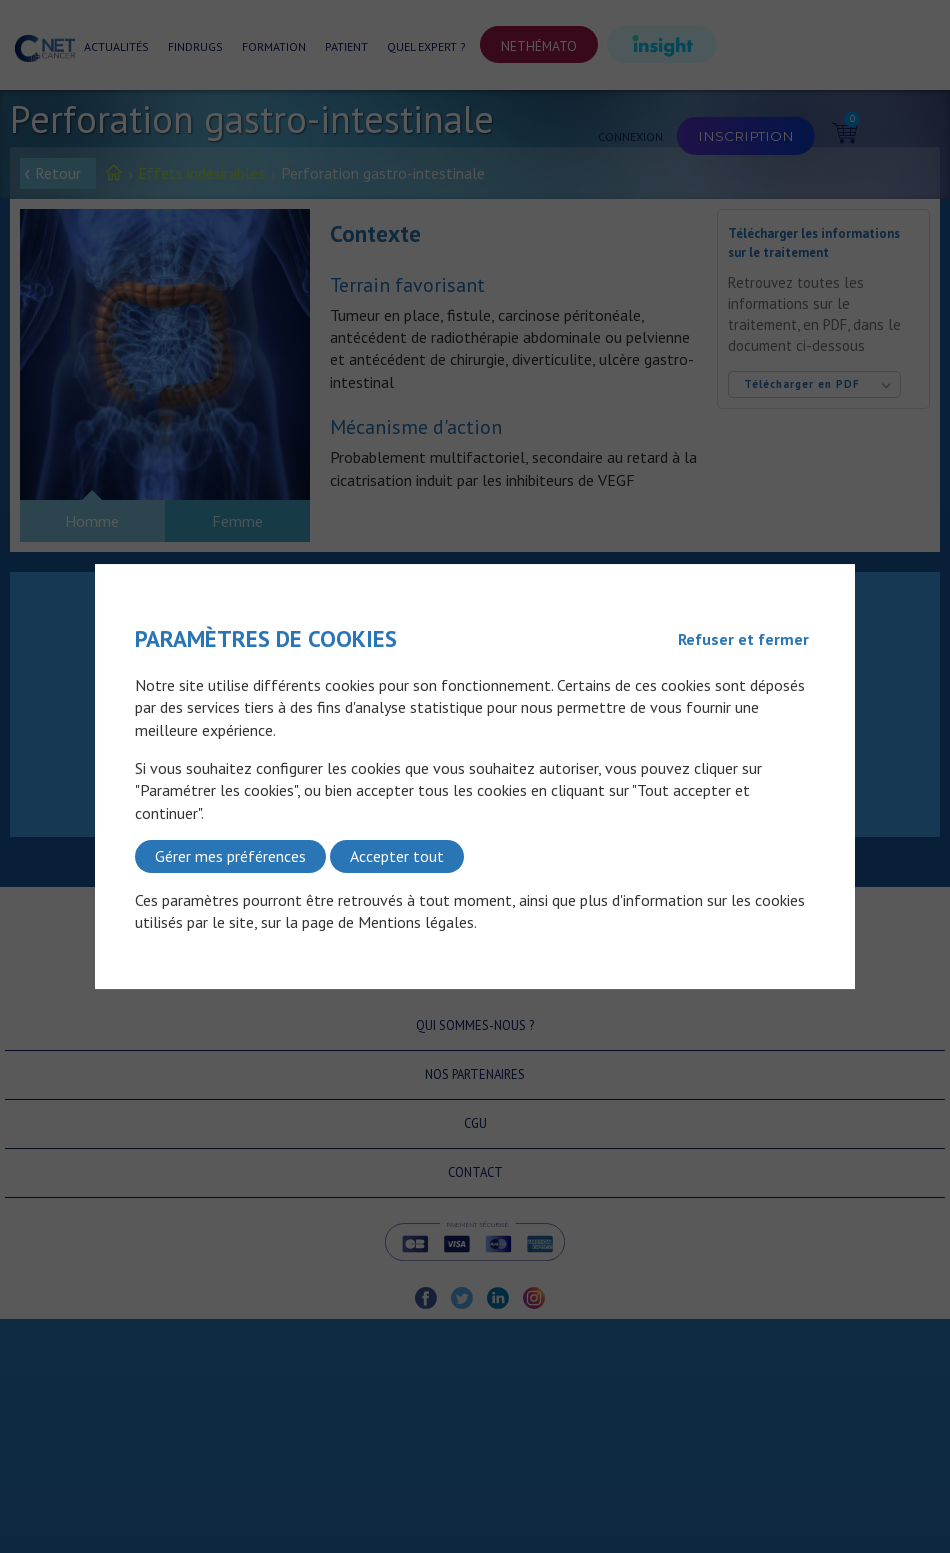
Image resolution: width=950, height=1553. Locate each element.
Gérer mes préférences (230, 856)
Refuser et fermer (743, 639)
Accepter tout (397, 856)
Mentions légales (416, 922)
